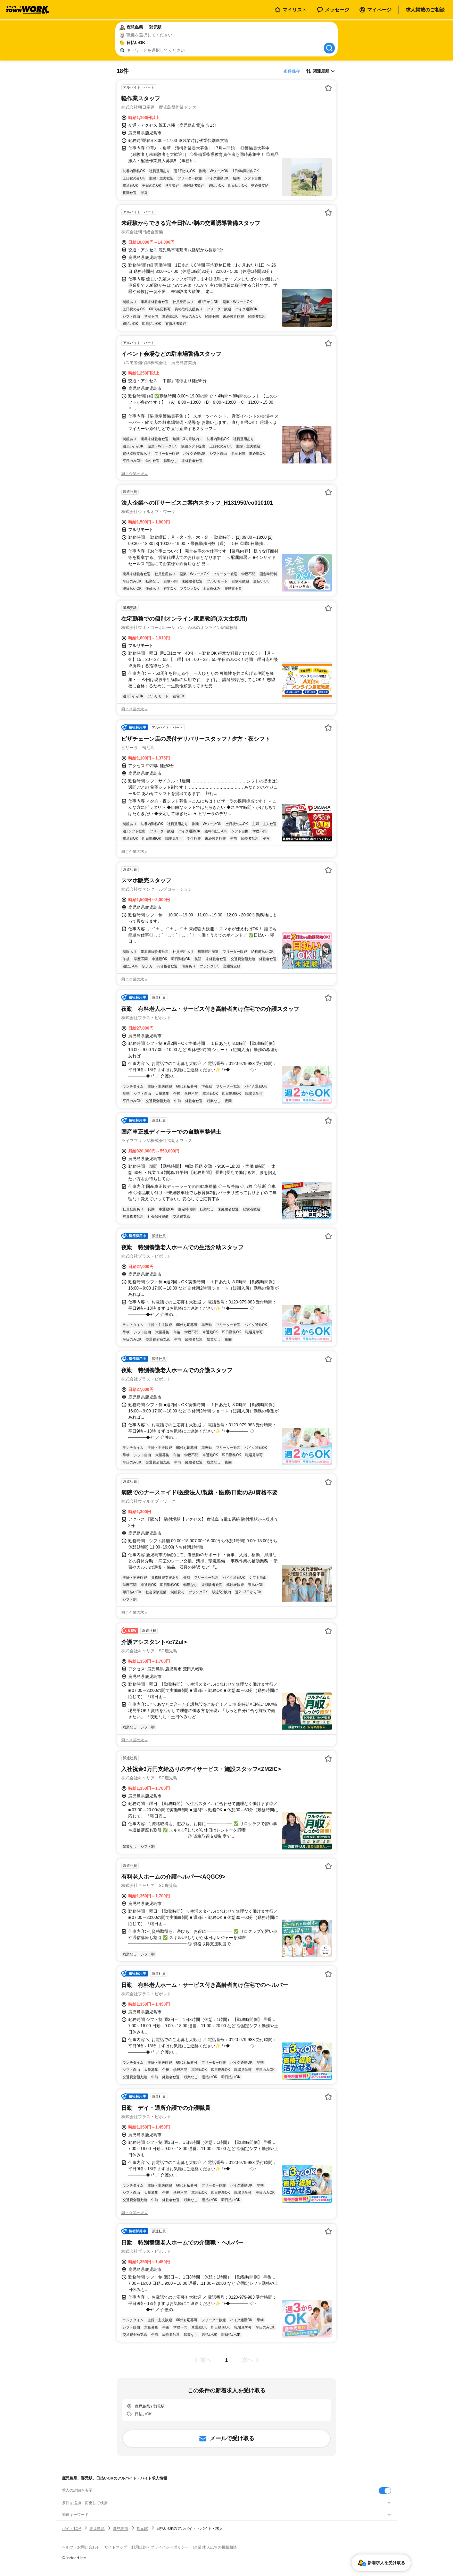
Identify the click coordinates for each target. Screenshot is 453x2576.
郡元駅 (142, 2528)
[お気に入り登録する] (328, 87)
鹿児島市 (120, 2528)
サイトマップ (115, 2547)
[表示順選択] (320, 71)
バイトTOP (71, 2528)
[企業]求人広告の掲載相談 (215, 2547)
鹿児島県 (97, 2528)
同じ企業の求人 (134, 474)
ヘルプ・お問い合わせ (81, 2547)
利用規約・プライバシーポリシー (160, 2547)
